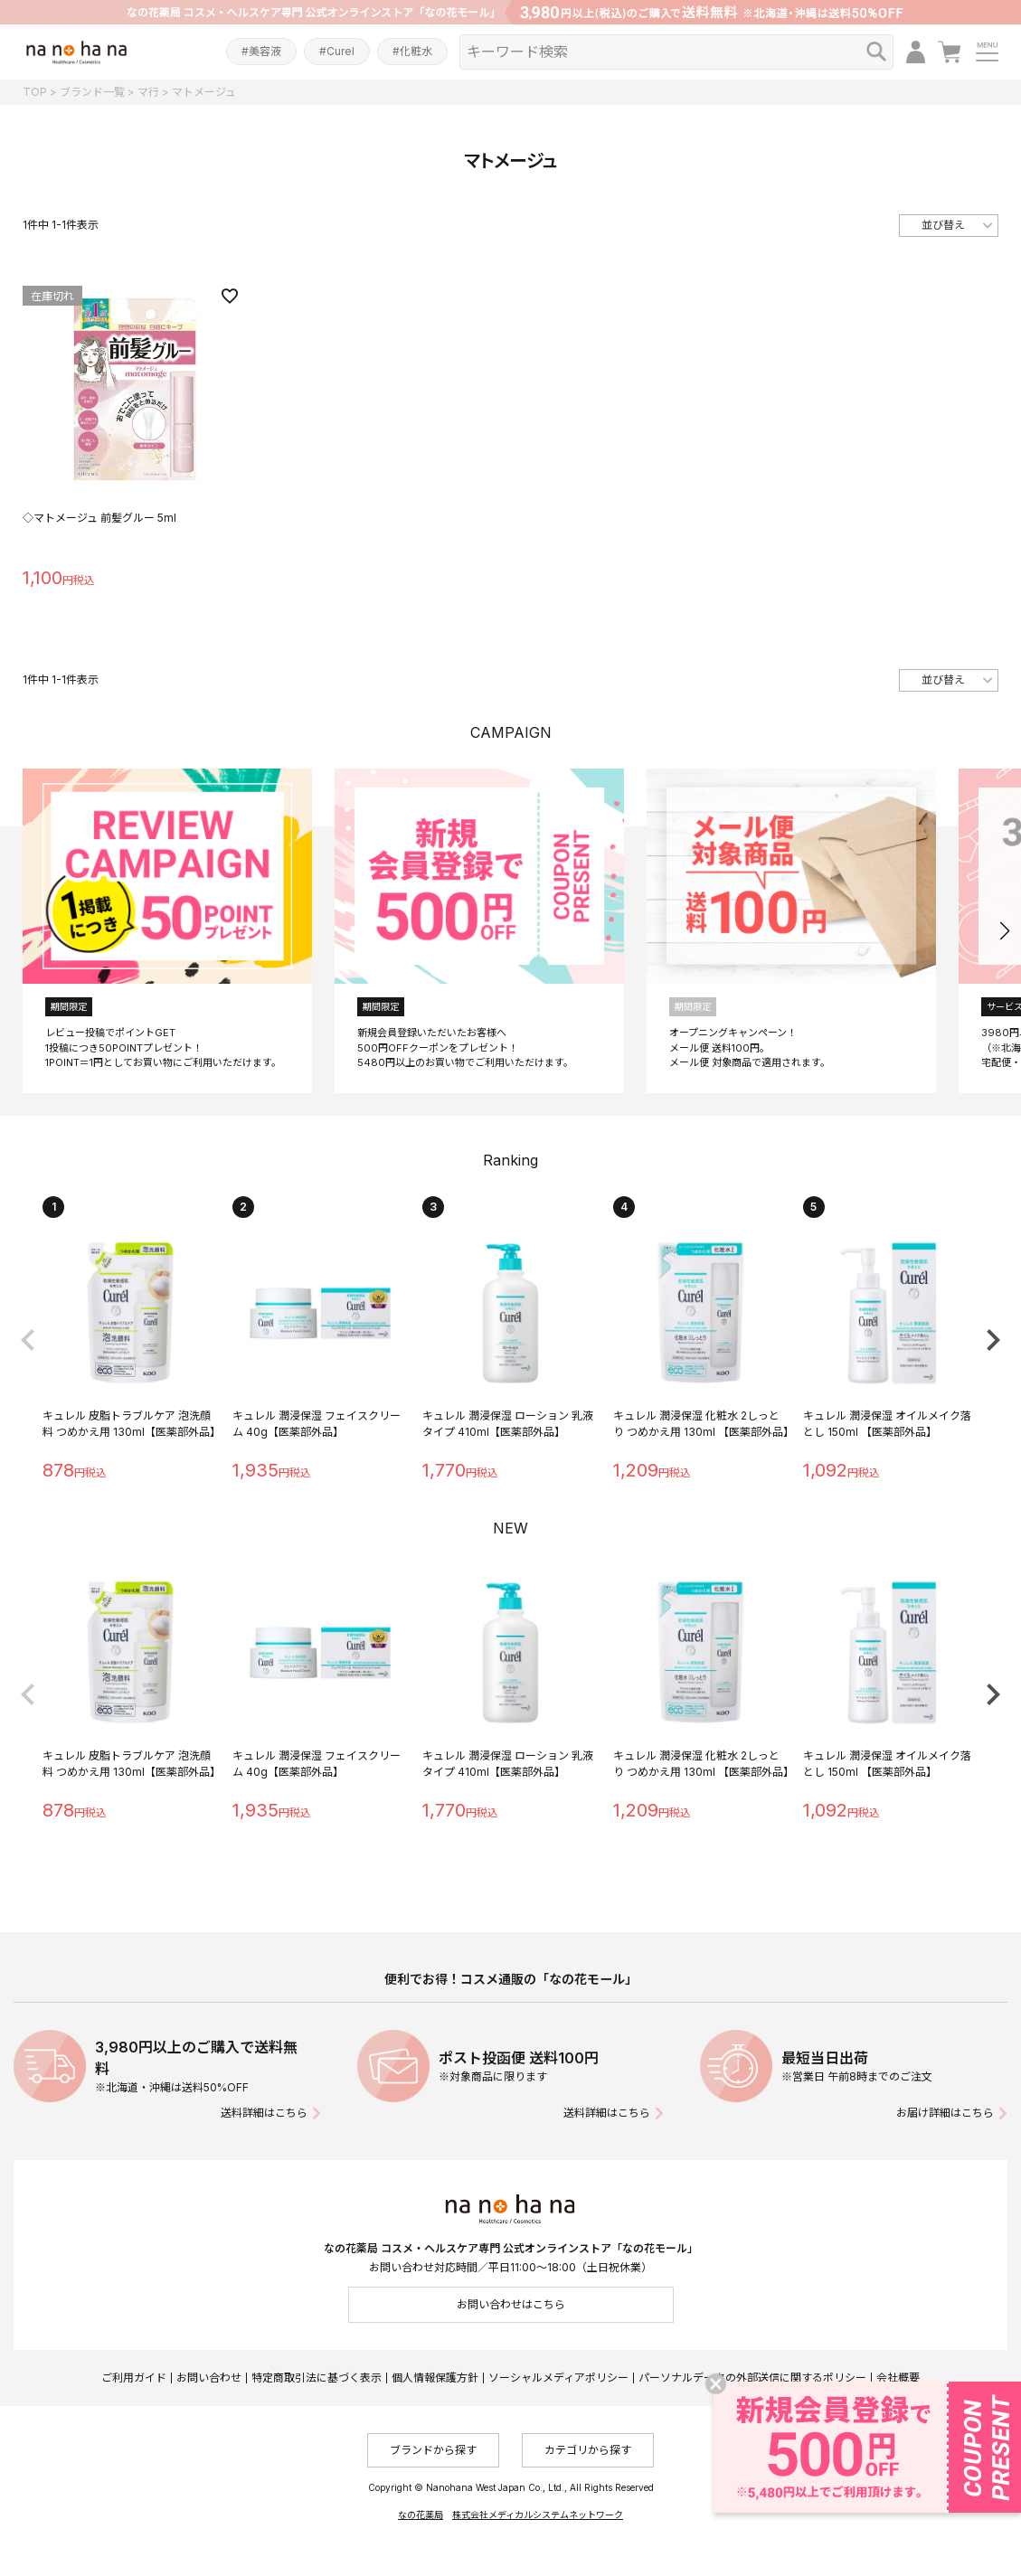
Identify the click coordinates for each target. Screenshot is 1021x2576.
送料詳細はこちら (264, 2112)
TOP (35, 92)
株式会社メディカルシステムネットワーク (537, 2514)
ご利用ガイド (133, 2377)
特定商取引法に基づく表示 (316, 2377)
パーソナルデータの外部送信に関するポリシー (752, 2377)
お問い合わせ (208, 2377)
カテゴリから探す (587, 2450)
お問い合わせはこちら (511, 2304)
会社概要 (898, 2377)
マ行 (148, 92)
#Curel (337, 51)
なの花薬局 (420, 2514)
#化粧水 (412, 51)
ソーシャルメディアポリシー (558, 2377)
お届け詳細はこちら (945, 2112)
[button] (1004, 931)
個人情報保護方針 (435, 2377)
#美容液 (261, 51)
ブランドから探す (433, 2450)
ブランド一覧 (92, 92)
